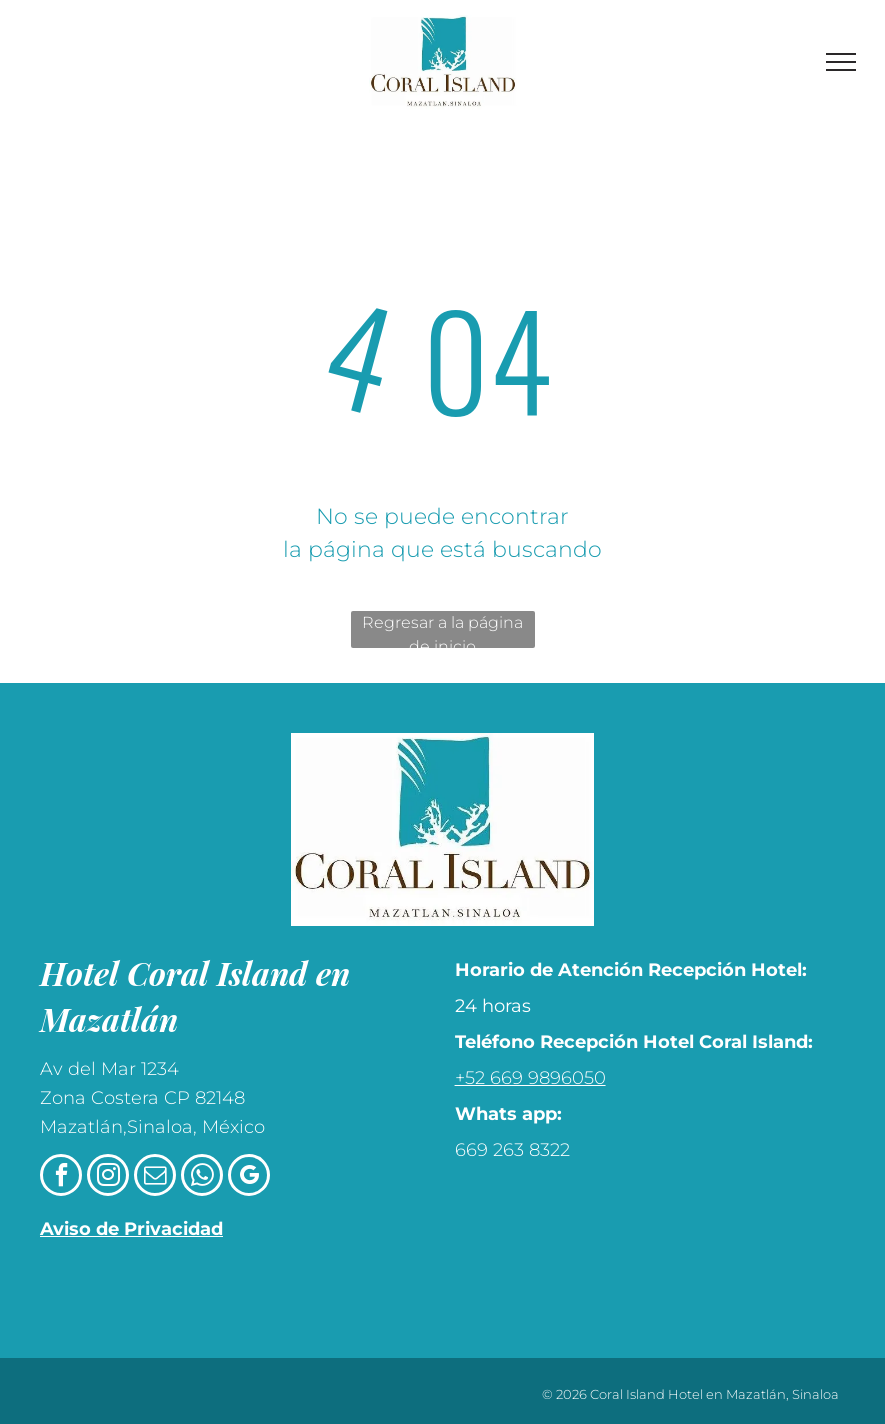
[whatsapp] (202, 1177)
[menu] (841, 62)
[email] (155, 1177)
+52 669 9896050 (530, 1078)
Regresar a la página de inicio (442, 630)
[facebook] (61, 1177)
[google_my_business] (249, 1177)
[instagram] (108, 1177)
